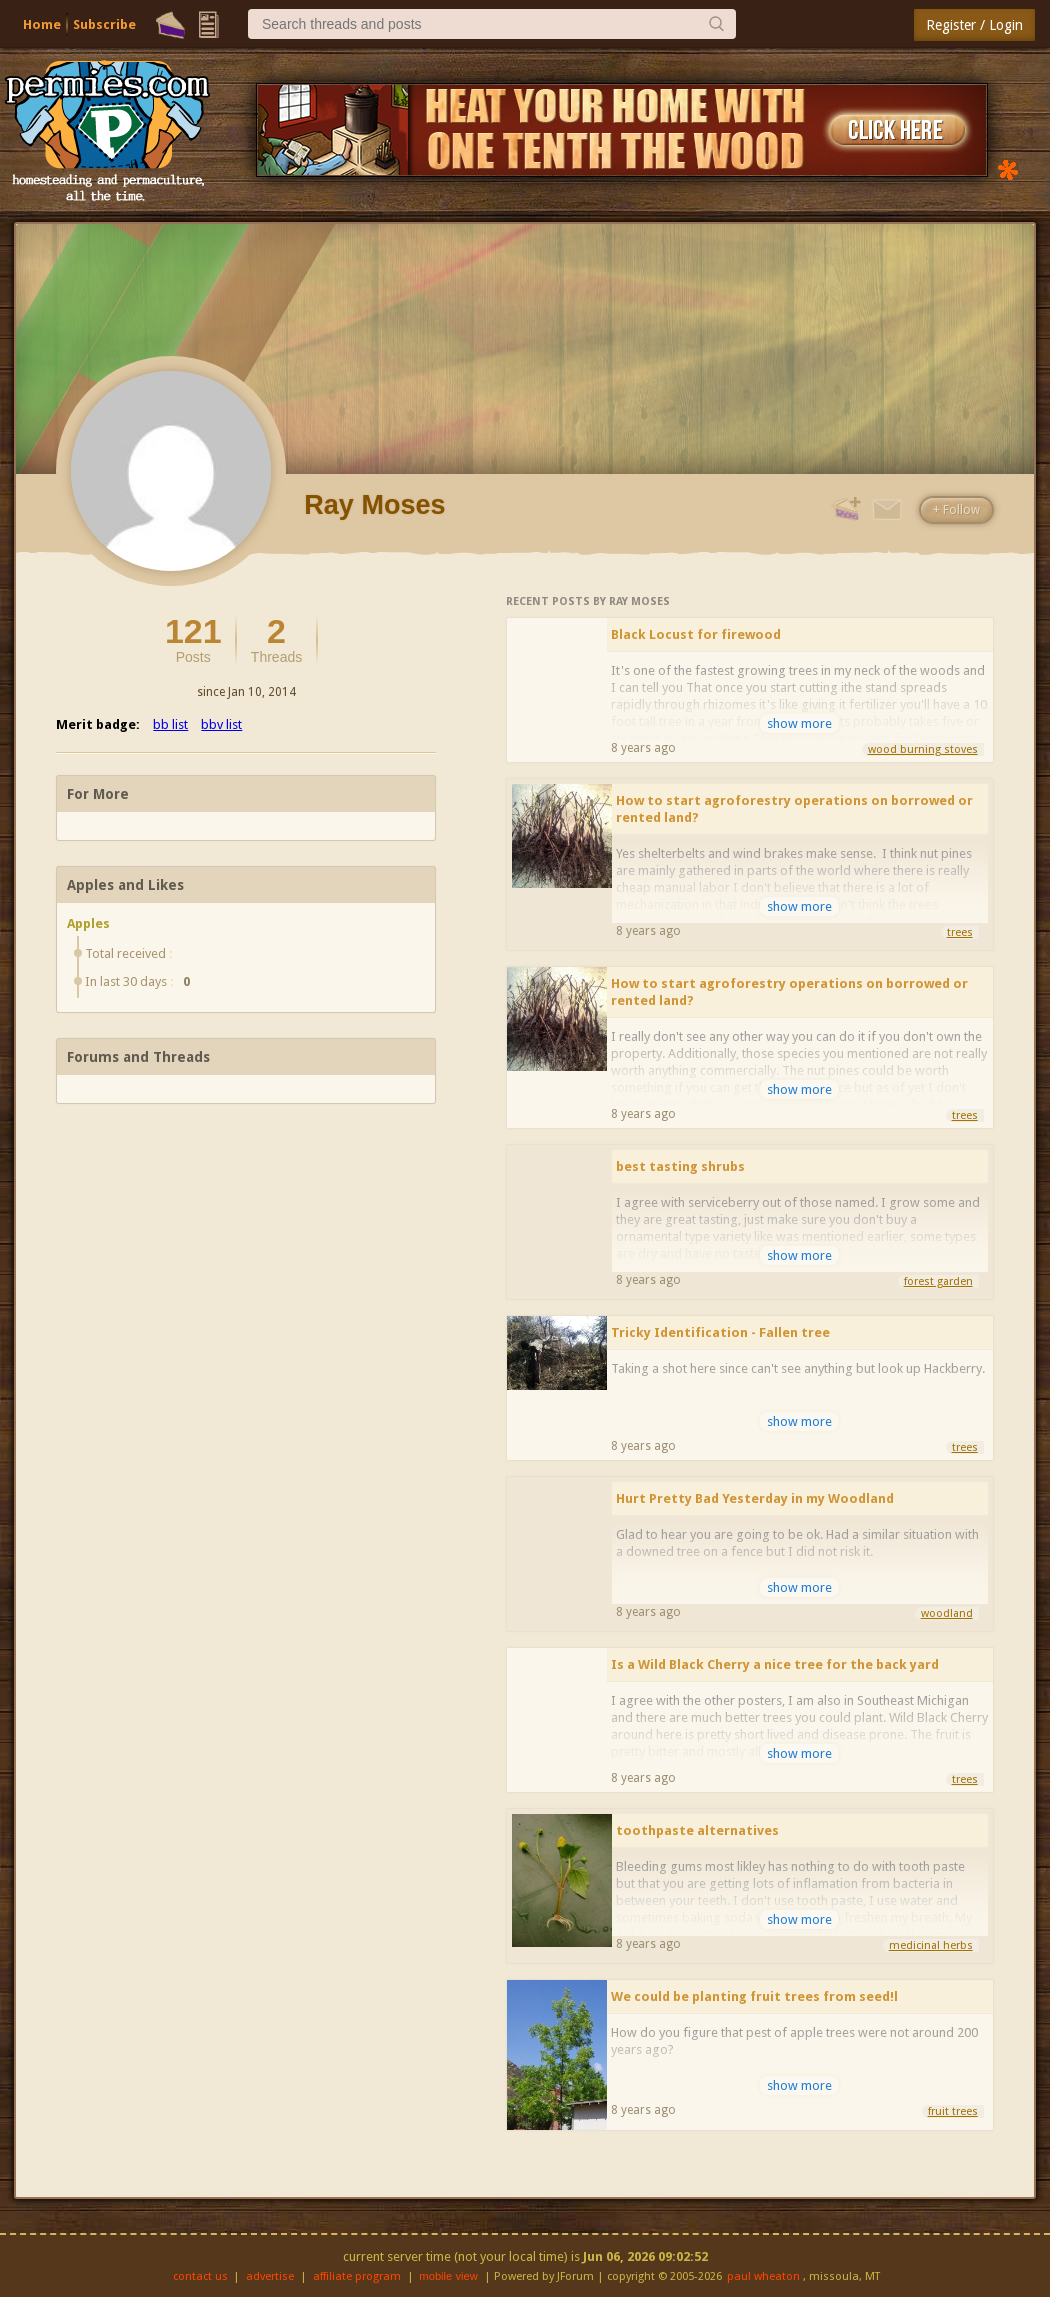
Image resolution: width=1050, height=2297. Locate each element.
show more (799, 723)
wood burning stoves (923, 749)
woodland (947, 1613)
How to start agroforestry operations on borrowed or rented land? (794, 809)
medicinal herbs (931, 1945)
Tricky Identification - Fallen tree (720, 1332)
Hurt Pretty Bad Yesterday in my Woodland (755, 1498)
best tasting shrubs (680, 1166)
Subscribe (104, 24)
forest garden (938, 1281)
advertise (270, 2276)
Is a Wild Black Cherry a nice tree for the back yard (775, 1664)
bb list (170, 724)
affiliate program (357, 2276)
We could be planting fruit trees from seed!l (754, 1996)
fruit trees (953, 2111)
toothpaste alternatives (697, 1830)
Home (42, 24)
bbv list (221, 724)
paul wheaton (763, 2276)
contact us (200, 2276)
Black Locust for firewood (696, 634)
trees (960, 932)
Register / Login (974, 25)
